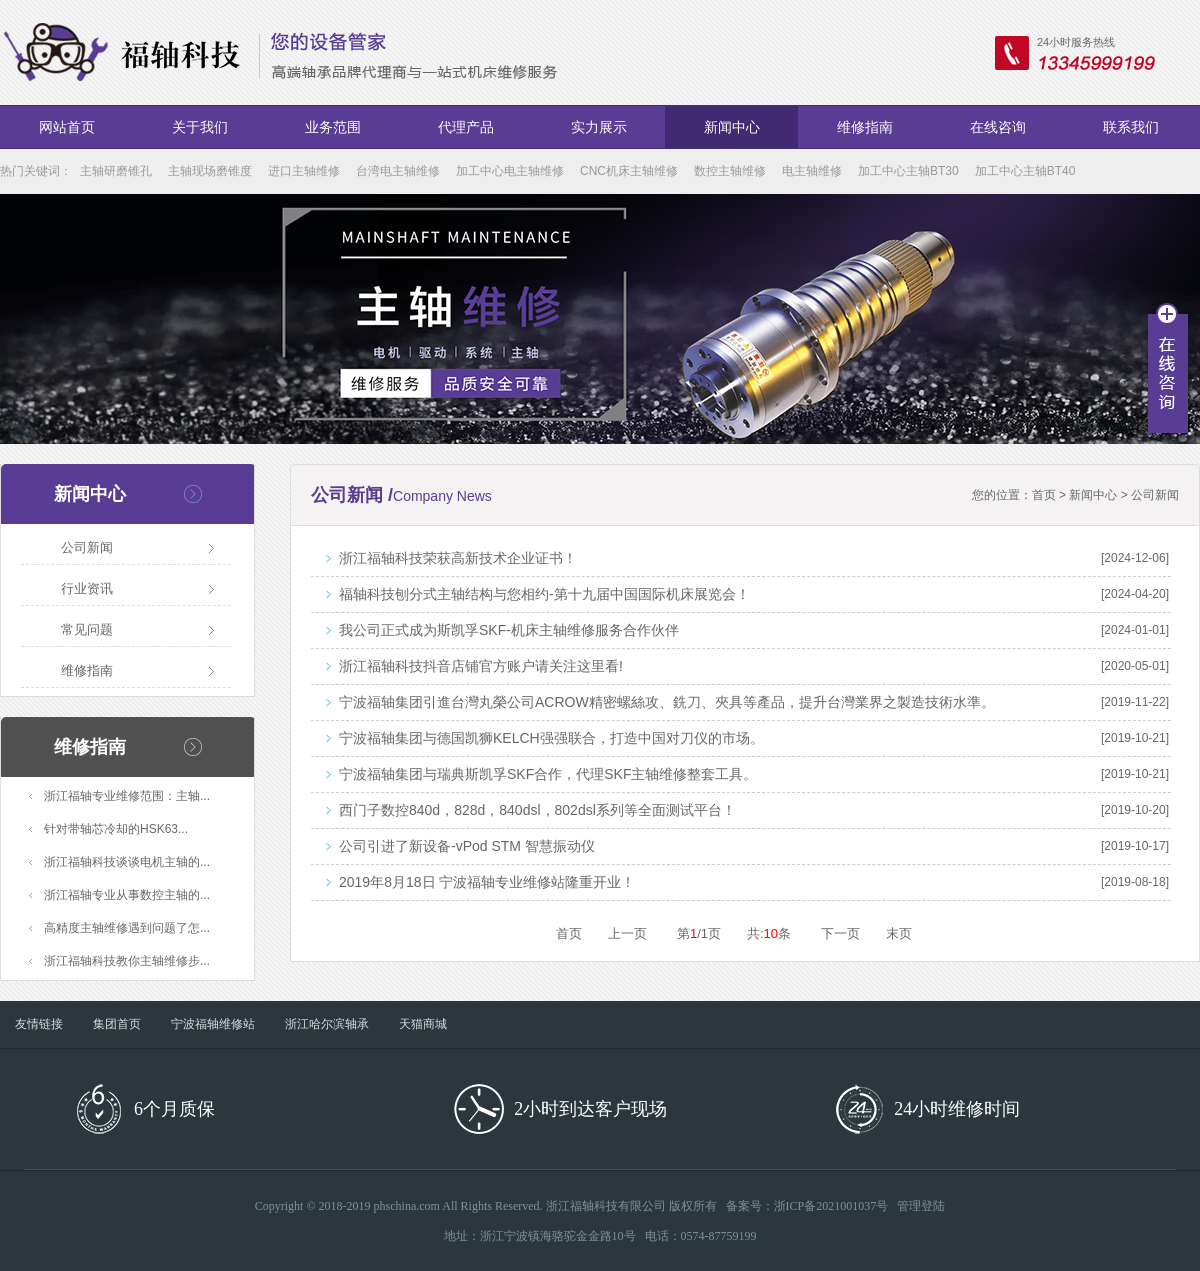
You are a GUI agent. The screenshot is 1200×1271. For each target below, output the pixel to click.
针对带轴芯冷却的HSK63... (116, 829)
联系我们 (1131, 127)
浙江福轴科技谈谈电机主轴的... (127, 862)
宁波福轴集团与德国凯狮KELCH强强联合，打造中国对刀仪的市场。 (551, 738)
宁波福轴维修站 (213, 1024)
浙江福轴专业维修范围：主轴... (127, 796)
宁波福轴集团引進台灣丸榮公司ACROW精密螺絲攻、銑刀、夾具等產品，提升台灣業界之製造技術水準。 (667, 702)
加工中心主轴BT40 (1025, 171)
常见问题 (87, 629)
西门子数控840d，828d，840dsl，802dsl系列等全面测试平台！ (537, 810)
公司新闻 (87, 547)
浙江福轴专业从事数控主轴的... (127, 895)
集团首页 (117, 1024)
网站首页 (67, 127)
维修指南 (865, 127)
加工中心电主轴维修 (510, 171)
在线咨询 (998, 127)
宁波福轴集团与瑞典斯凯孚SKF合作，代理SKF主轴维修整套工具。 (548, 774)
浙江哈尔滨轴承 (327, 1024)
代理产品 (466, 127)
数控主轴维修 (730, 171)
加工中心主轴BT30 (908, 171)
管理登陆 (921, 1206)
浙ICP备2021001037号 (831, 1206)
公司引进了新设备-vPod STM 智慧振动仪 (467, 846)
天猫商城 (423, 1024)
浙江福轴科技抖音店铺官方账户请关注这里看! (481, 666)
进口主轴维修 (304, 171)
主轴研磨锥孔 (116, 171)
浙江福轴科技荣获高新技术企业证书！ (458, 558)
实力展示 (599, 127)
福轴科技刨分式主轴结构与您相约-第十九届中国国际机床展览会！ (544, 594)
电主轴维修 (812, 171)
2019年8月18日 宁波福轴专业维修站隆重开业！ (487, 882)
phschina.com (407, 1206)
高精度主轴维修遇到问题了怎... (127, 928)
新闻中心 (732, 127)
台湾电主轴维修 (398, 171)
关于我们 (200, 127)
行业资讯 (87, 588)
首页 (1044, 495)
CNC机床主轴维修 (629, 171)
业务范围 (333, 127)
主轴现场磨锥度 (210, 171)
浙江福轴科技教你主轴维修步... (127, 961)
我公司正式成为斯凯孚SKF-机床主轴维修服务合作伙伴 (509, 630)
